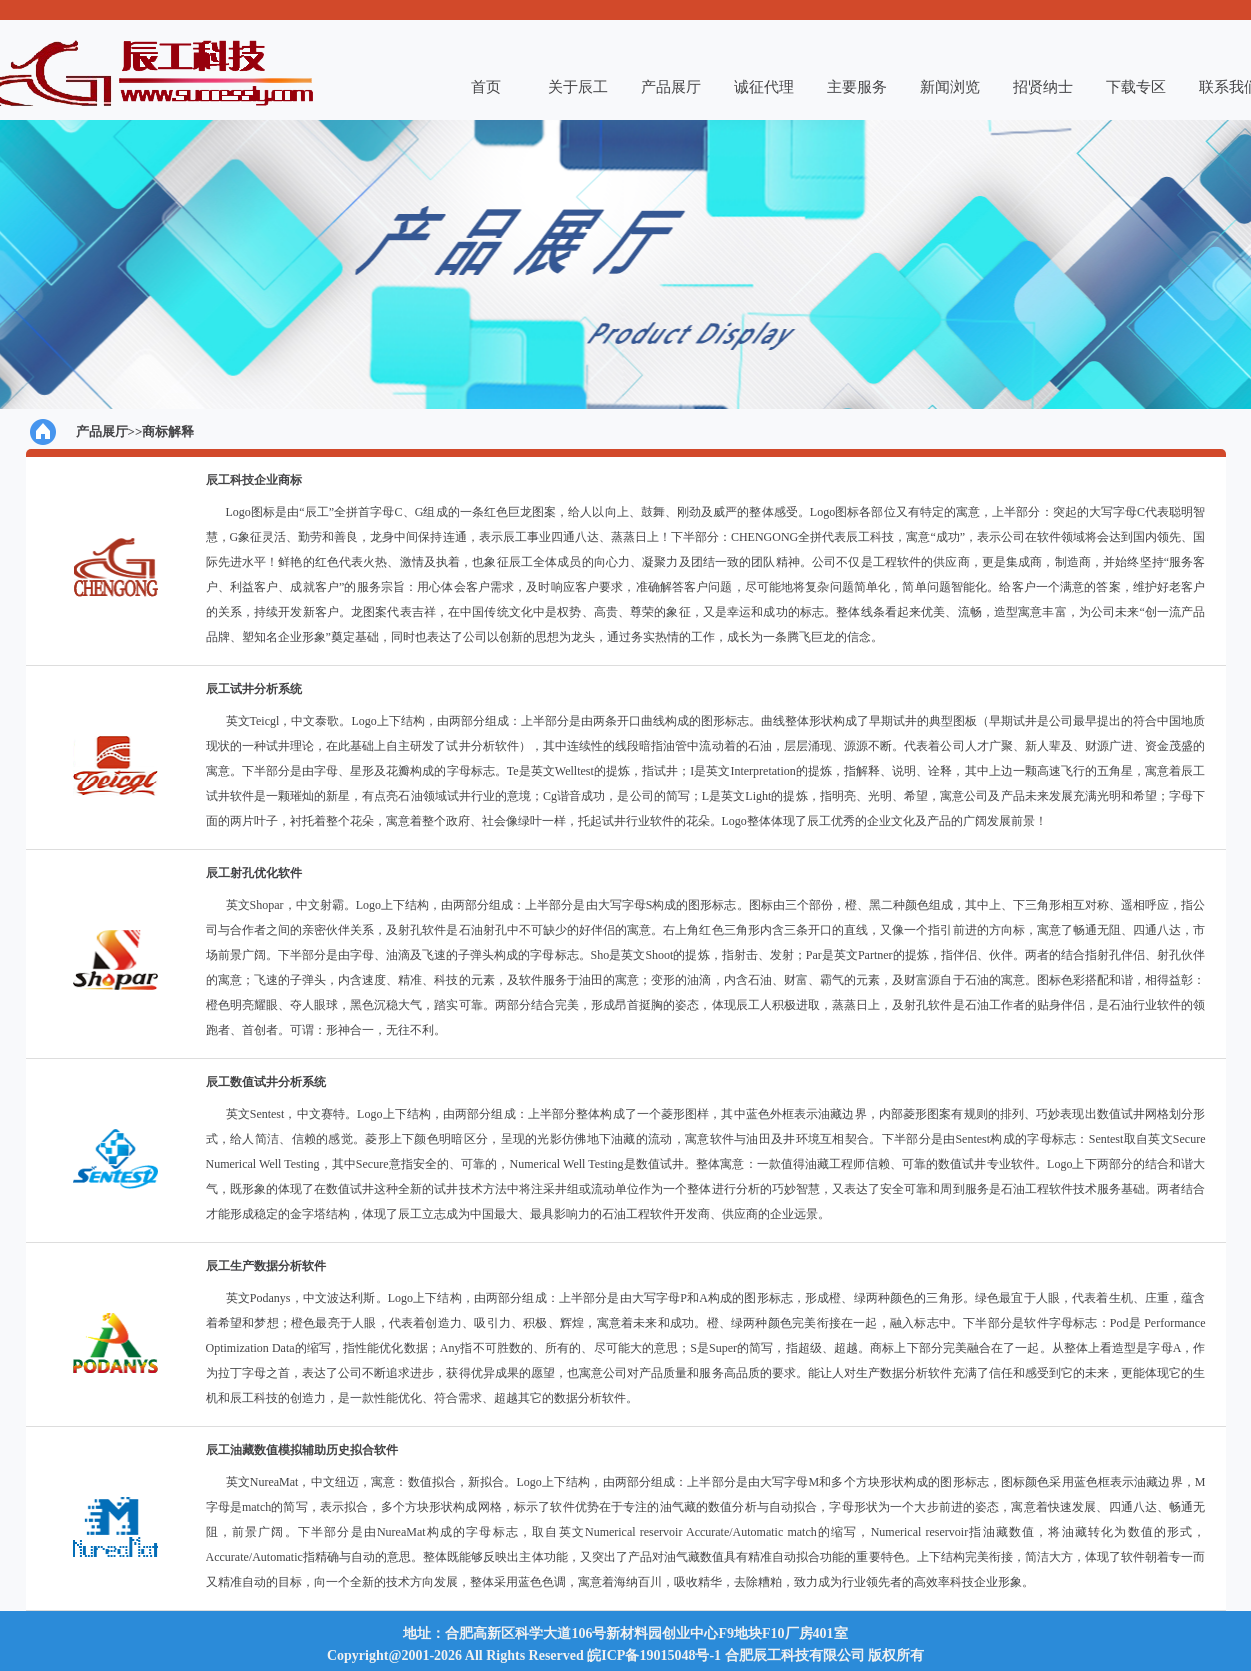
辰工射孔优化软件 (254, 873)
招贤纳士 (1043, 87)
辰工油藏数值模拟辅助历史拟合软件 (302, 1450)
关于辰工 (578, 87)
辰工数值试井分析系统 (266, 1082)
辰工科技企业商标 (254, 480)
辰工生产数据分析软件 (266, 1266)
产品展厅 (671, 87)
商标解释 (168, 431)
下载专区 (1136, 87)
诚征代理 (764, 87)
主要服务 (857, 87)
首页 (486, 87)
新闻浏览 (950, 87)
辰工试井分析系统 (254, 689)
